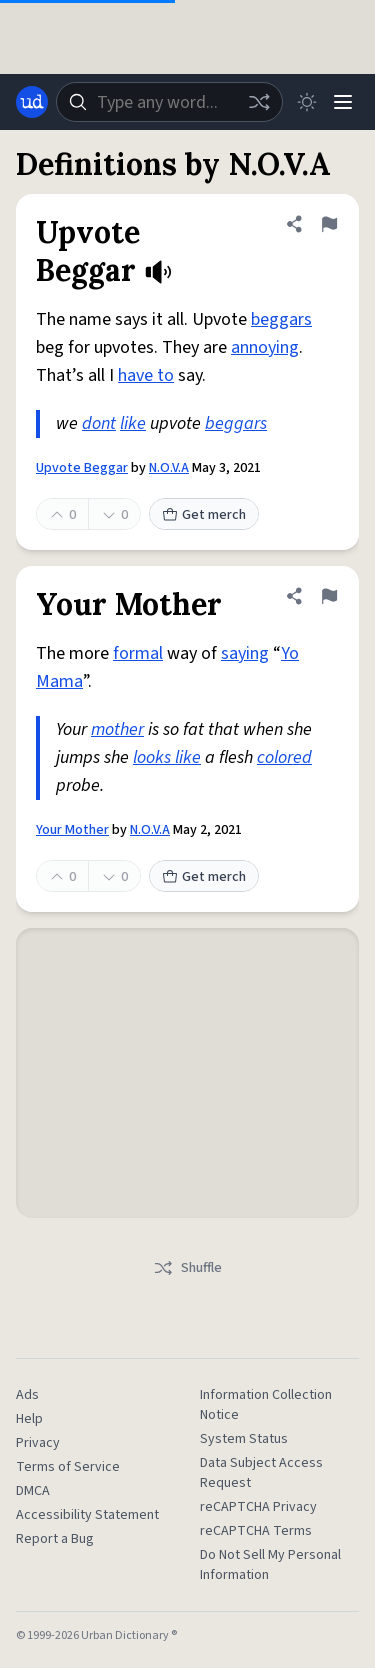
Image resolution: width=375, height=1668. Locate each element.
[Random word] (259, 102)
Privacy (38, 1443)
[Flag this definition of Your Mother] (329, 596)
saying (245, 653)
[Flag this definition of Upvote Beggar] (329, 224)
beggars (281, 319)
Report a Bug (55, 1539)
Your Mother (72, 830)
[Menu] (343, 102)
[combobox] (169, 102)
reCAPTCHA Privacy (258, 1507)
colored (284, 757)
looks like (167, 757)
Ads (27, 1395)
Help (29, 1419)
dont (99, 423)
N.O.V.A (169, 468)
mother (117, 729)
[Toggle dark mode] (307, 102)
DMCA (33, 1491)
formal (138, 653)
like (133, 423)
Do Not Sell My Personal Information (270, 1565)
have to (146, 375)
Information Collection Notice (266, 1405)
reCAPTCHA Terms (256, 1531)
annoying (265, 347)
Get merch (204, 515)
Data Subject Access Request (261, 1473)
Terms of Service (68, 1467)
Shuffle (187, 1268)
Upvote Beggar (82, 468)
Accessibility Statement (87, 1515)
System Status (244, 1439)
